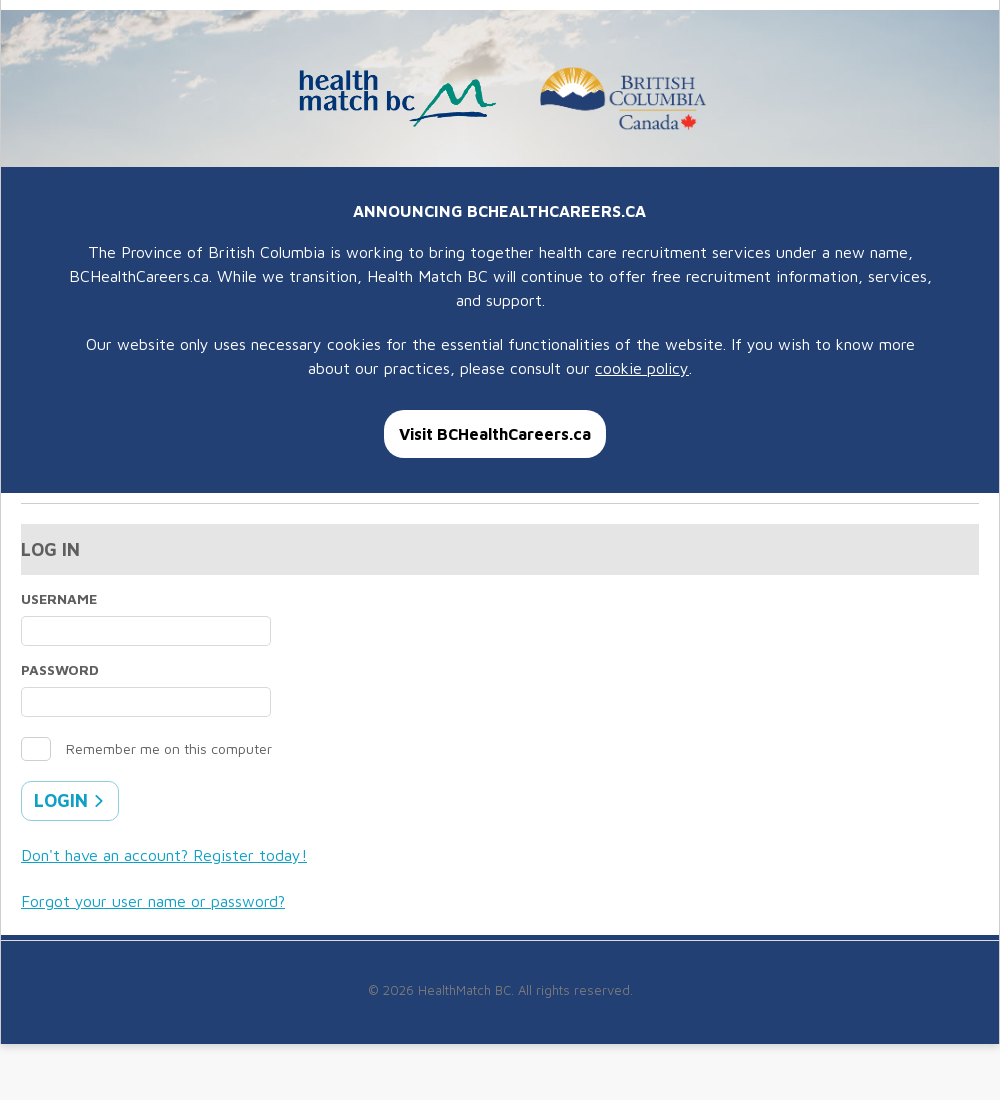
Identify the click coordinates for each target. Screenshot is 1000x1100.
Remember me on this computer (169, 748)
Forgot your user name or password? (153, 901)
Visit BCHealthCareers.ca (495, 434)
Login (69, 800)
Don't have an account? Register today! (164, 855)
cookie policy (642, 368)
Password (60, 669)
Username (59, 598)
